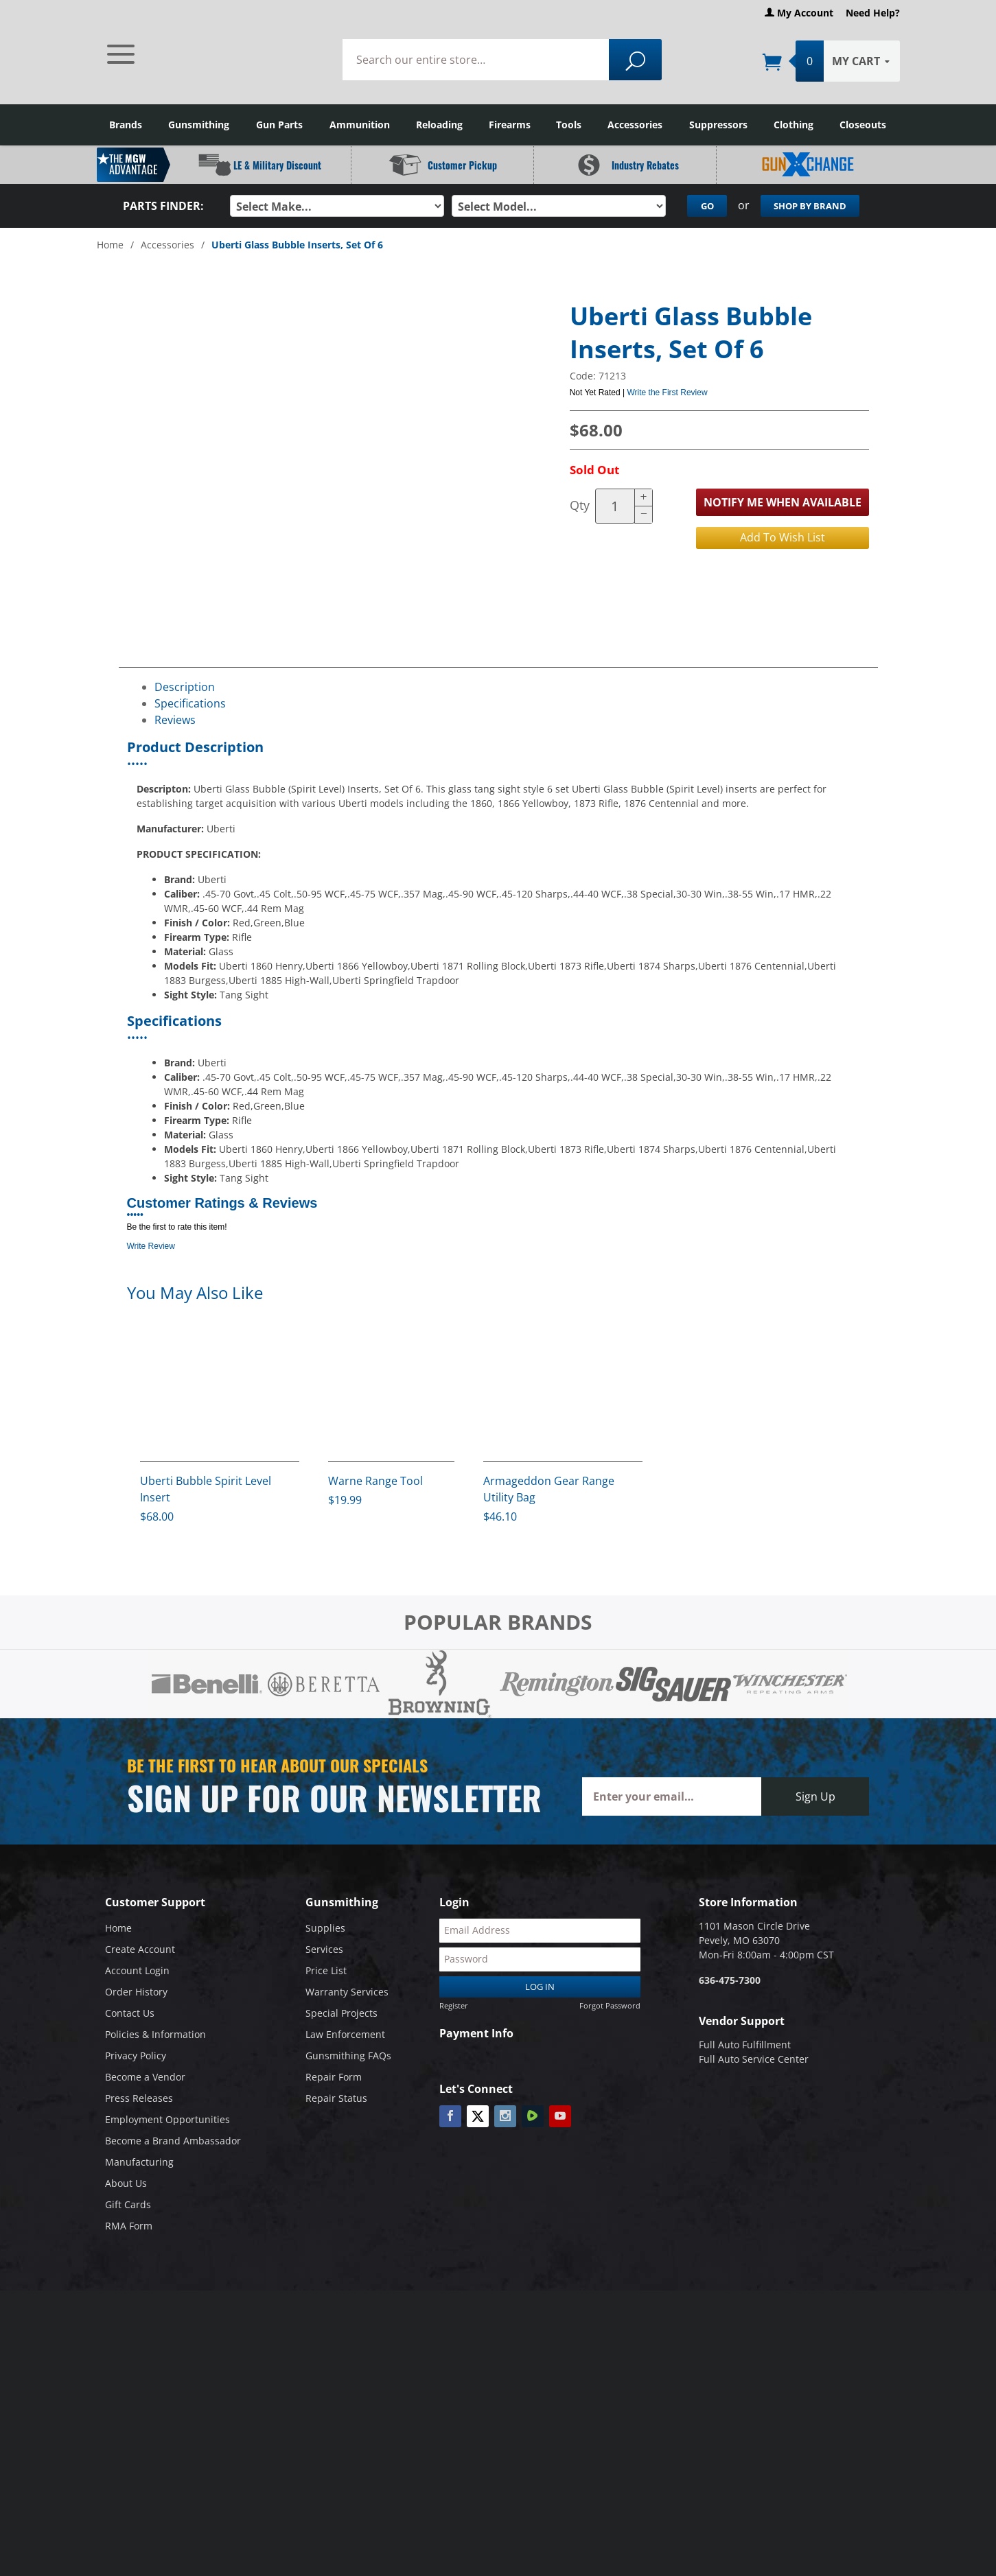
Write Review (151, 1245)
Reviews (175, 719)
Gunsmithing (198, 124)
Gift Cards (128, 2207)
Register (453, 2008)
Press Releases (139, 2100)
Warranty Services (347, 1994)
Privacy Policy (135, 2058)
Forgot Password (609, 2008)
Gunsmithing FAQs (348, 2058)
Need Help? (873, 12)
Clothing (793, 124)
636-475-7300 (730, 1982)
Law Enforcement (345, 2037)
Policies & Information (155, 2037)
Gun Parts (279, 124)
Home (110, 244)
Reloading (439, 124)
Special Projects (341, 2015)
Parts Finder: (163, 205)
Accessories (634, 124)
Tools (568, 124)
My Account (799, 12)
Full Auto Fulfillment (745, 2047)
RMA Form (128, 2228)
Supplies (325, 1930)
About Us (126, 2185)
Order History (136, 1994)
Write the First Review (667, 392)
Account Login (137, 1973)
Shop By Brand (810, 206)
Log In (540, 1989)
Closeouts (862, 124)
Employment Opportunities (167, 2122)
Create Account (140, 1951)
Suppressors (718, 124)
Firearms (510, 124)
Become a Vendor (145, 2079)
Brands (125, 124)
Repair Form (333, 2079)
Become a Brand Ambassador (173, 2143)
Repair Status (336, 2100)
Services (324, 1951)
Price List (326, 1973)
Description (184, 686)
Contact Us (129, 2015)
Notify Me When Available (782, 502)
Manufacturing (139, 2164)
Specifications (190, 702)
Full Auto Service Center (754, 2061)
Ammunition (359, 124)
